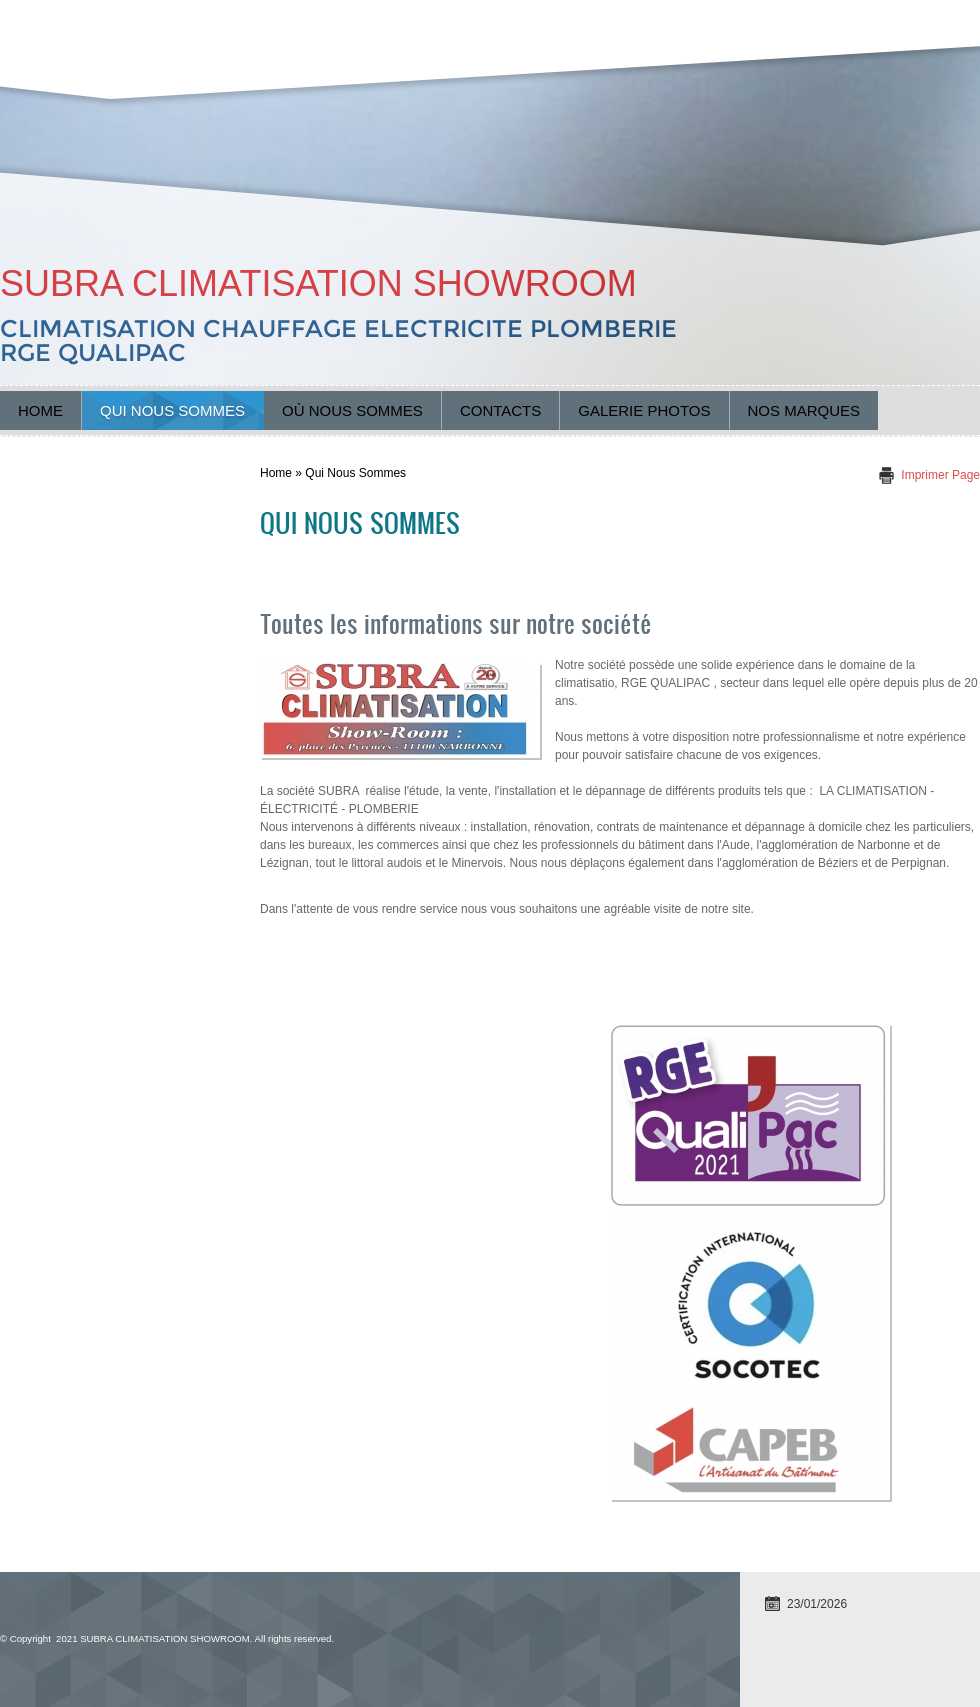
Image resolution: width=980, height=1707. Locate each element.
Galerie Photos (644, 410)
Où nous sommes (352, 410)
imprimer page (940, 475)
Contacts (500, 410)
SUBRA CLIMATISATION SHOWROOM (318, 283)
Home (40, 410)
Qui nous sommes (172, 410)
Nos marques (804, 410)
